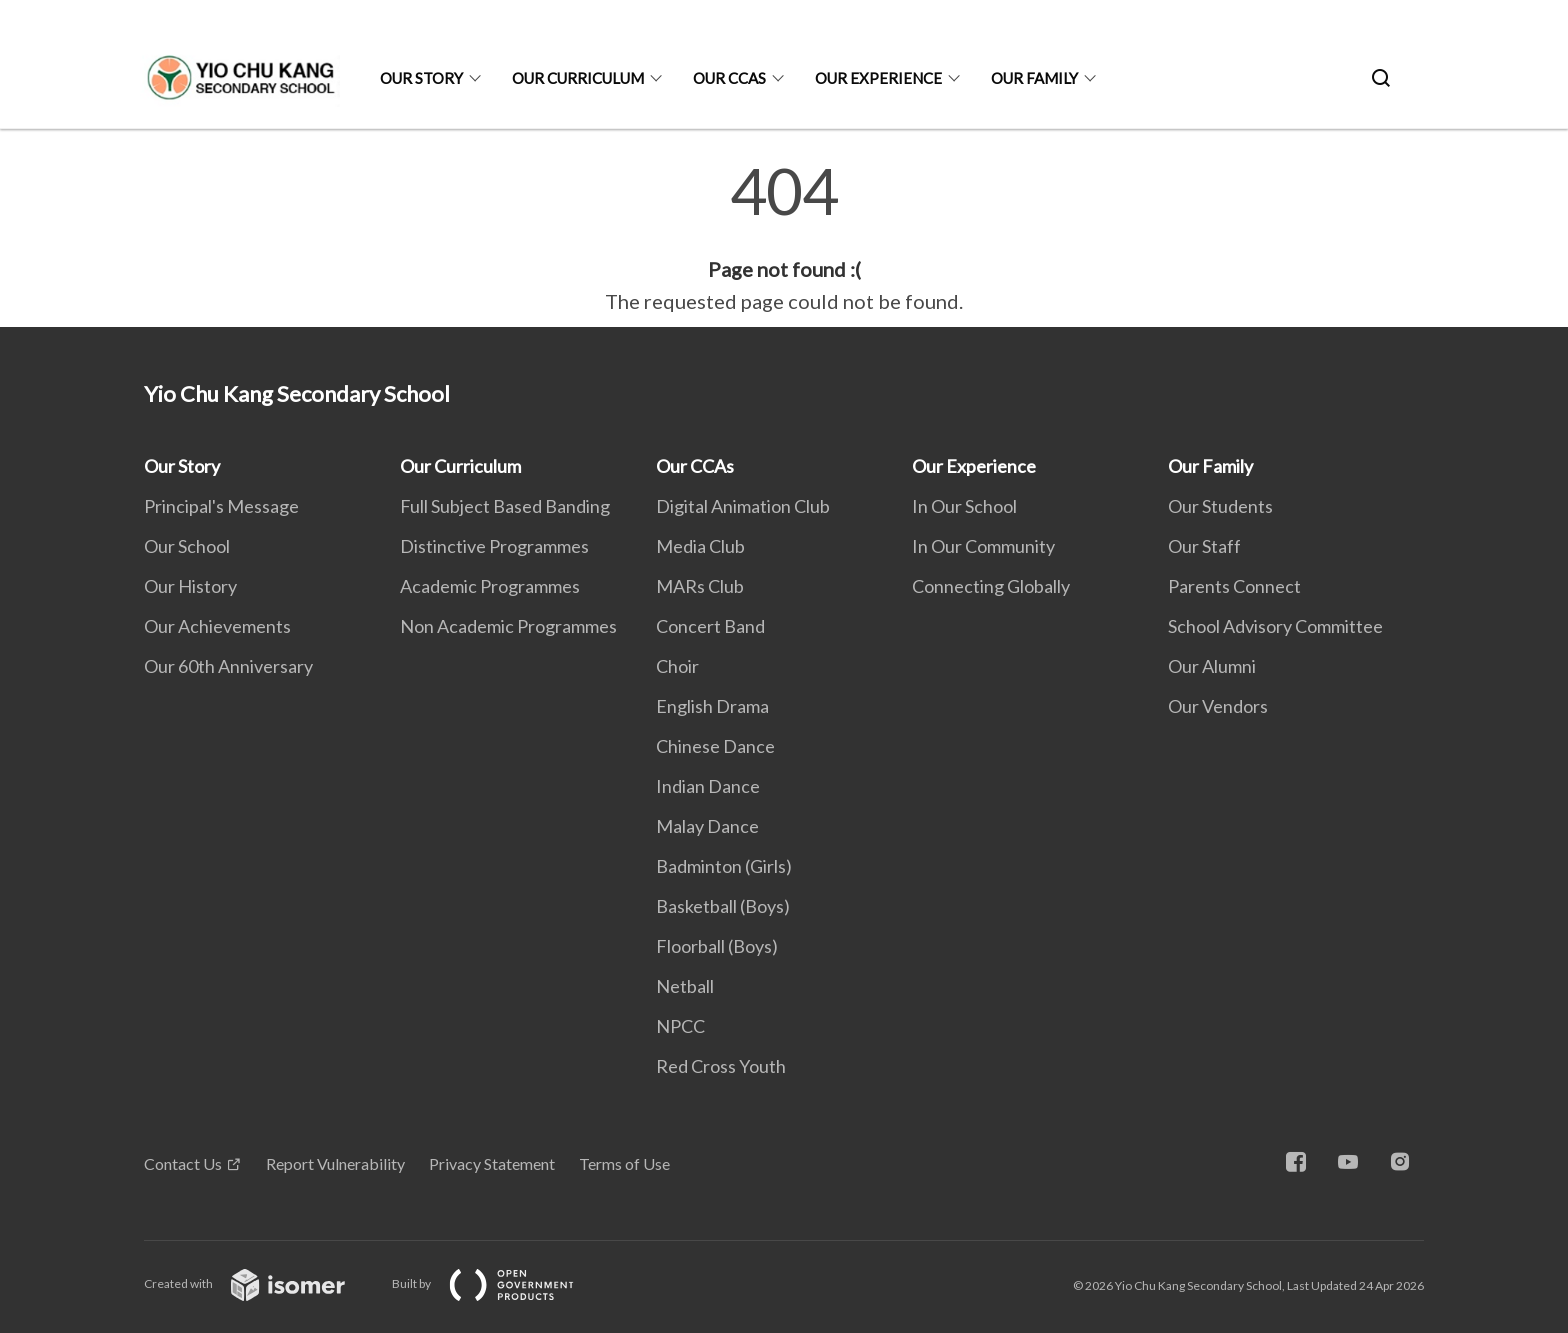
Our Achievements (217, 626)
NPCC (680, 1026)
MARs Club (700, 586)
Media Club (700, 546)
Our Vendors (1218, 706)
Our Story (421, 78)
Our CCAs (729, 78)
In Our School (964, 506)
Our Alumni (1212, 666)
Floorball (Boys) (717, 946)
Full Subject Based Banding (505, 506)
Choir (677, 666)
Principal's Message (221, 506)
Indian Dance (708, 786)
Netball (685, 986)
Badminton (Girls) (724, 866)
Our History (190, 586)
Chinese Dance (715, 746)
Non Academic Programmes (508, 626)
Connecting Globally (991, 586)
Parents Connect (1234, 586)
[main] (784, 238)
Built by (499, 1283)
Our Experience (878, 78)
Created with (260, 1283)
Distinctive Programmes (494, 546)
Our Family (1034, 78)
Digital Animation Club (743, 506)
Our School (187, 546)
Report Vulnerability (335, 1163)
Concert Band (710, 626)
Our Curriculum (578, 78)
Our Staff (1204, 546)
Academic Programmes (490, 586)
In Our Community (983, 546)
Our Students (1220, 506)
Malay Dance (707, 826)
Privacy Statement (492, 1163)
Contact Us (183, 1163)
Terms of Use (624, 1163)
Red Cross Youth (721, 1066)
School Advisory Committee (1275, 626)
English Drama (712, 706)
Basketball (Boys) (723, 906)
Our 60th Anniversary (228, 666)
